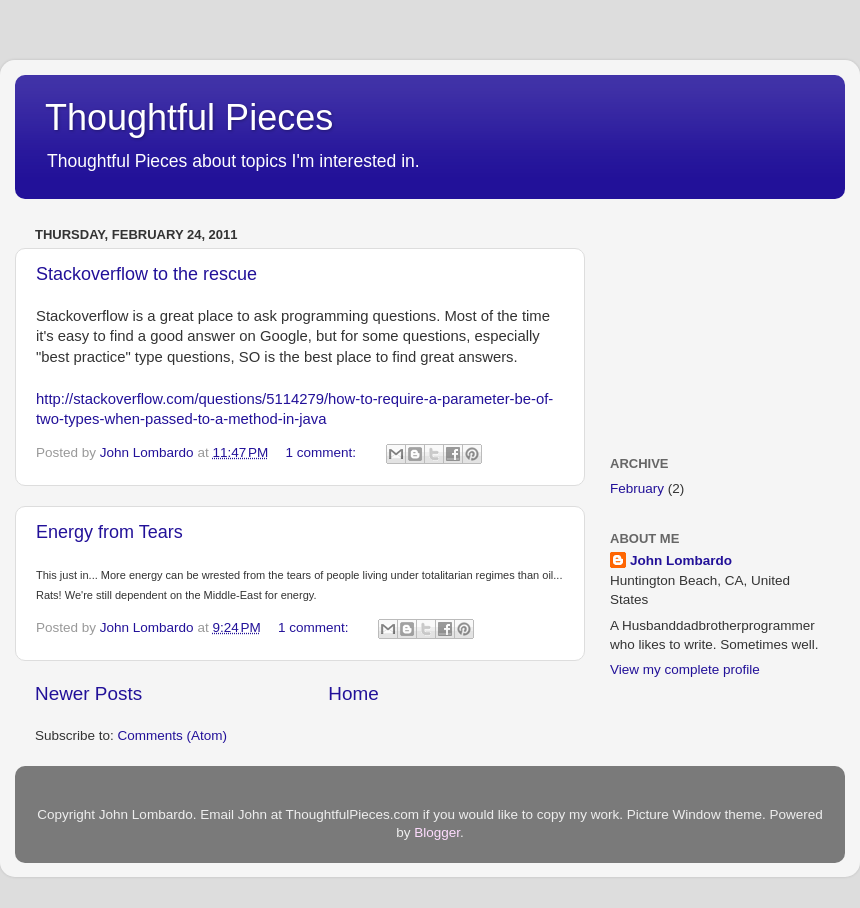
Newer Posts (88, 693)
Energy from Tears (109, 532)
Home (353, 693)
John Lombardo (681, 560)
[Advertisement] (710, 320)
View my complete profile (685, 669)
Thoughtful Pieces (189, 117)
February (637, 488)
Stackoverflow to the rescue (146, 274)
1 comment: (323, 452)
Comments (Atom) (173, 735)
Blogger (437, 832)
